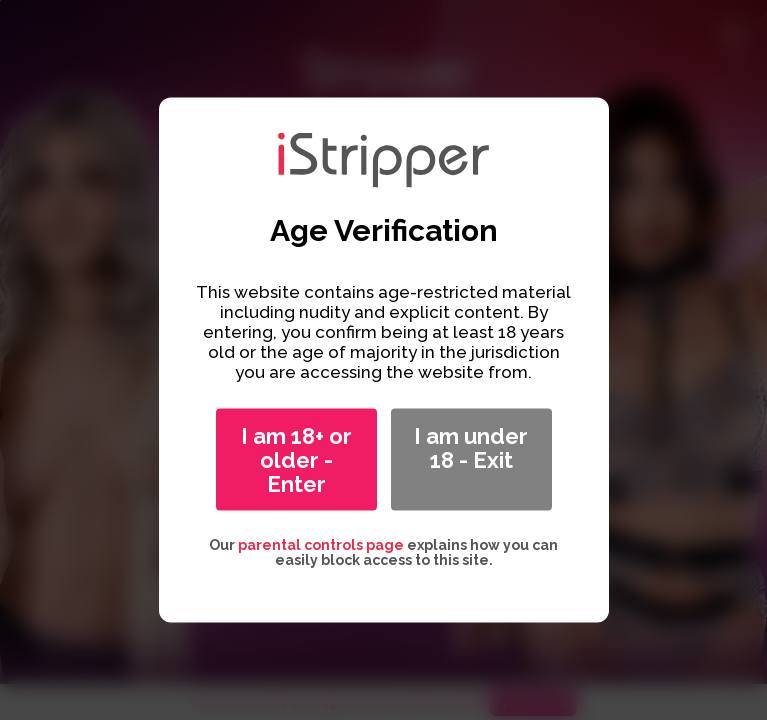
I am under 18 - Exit (471, 448)
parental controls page (321, 545)
